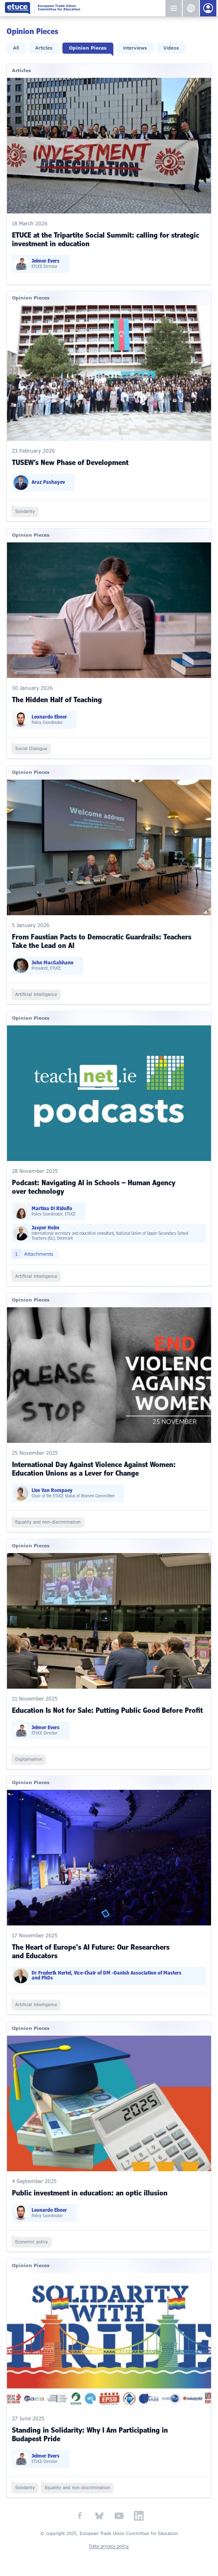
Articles (44, 48)
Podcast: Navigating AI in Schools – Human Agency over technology (93, 1187)
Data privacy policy (109, 2546)
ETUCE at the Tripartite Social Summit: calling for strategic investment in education (105, 239)
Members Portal (208, 8)
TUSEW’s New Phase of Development (70, 462)
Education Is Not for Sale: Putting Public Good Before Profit (107, 1710)
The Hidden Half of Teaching (57, 699)
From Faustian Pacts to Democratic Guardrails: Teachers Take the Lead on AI (101, 941)
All (16, 48)
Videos (171, 48)
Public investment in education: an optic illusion (90, 2192)
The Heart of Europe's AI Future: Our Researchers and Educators (91, 1952)
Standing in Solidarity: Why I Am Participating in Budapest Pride (90, 2434)
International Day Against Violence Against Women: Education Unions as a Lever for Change (94, 1469)
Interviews (135, 48)
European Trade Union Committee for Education (85, 8)
